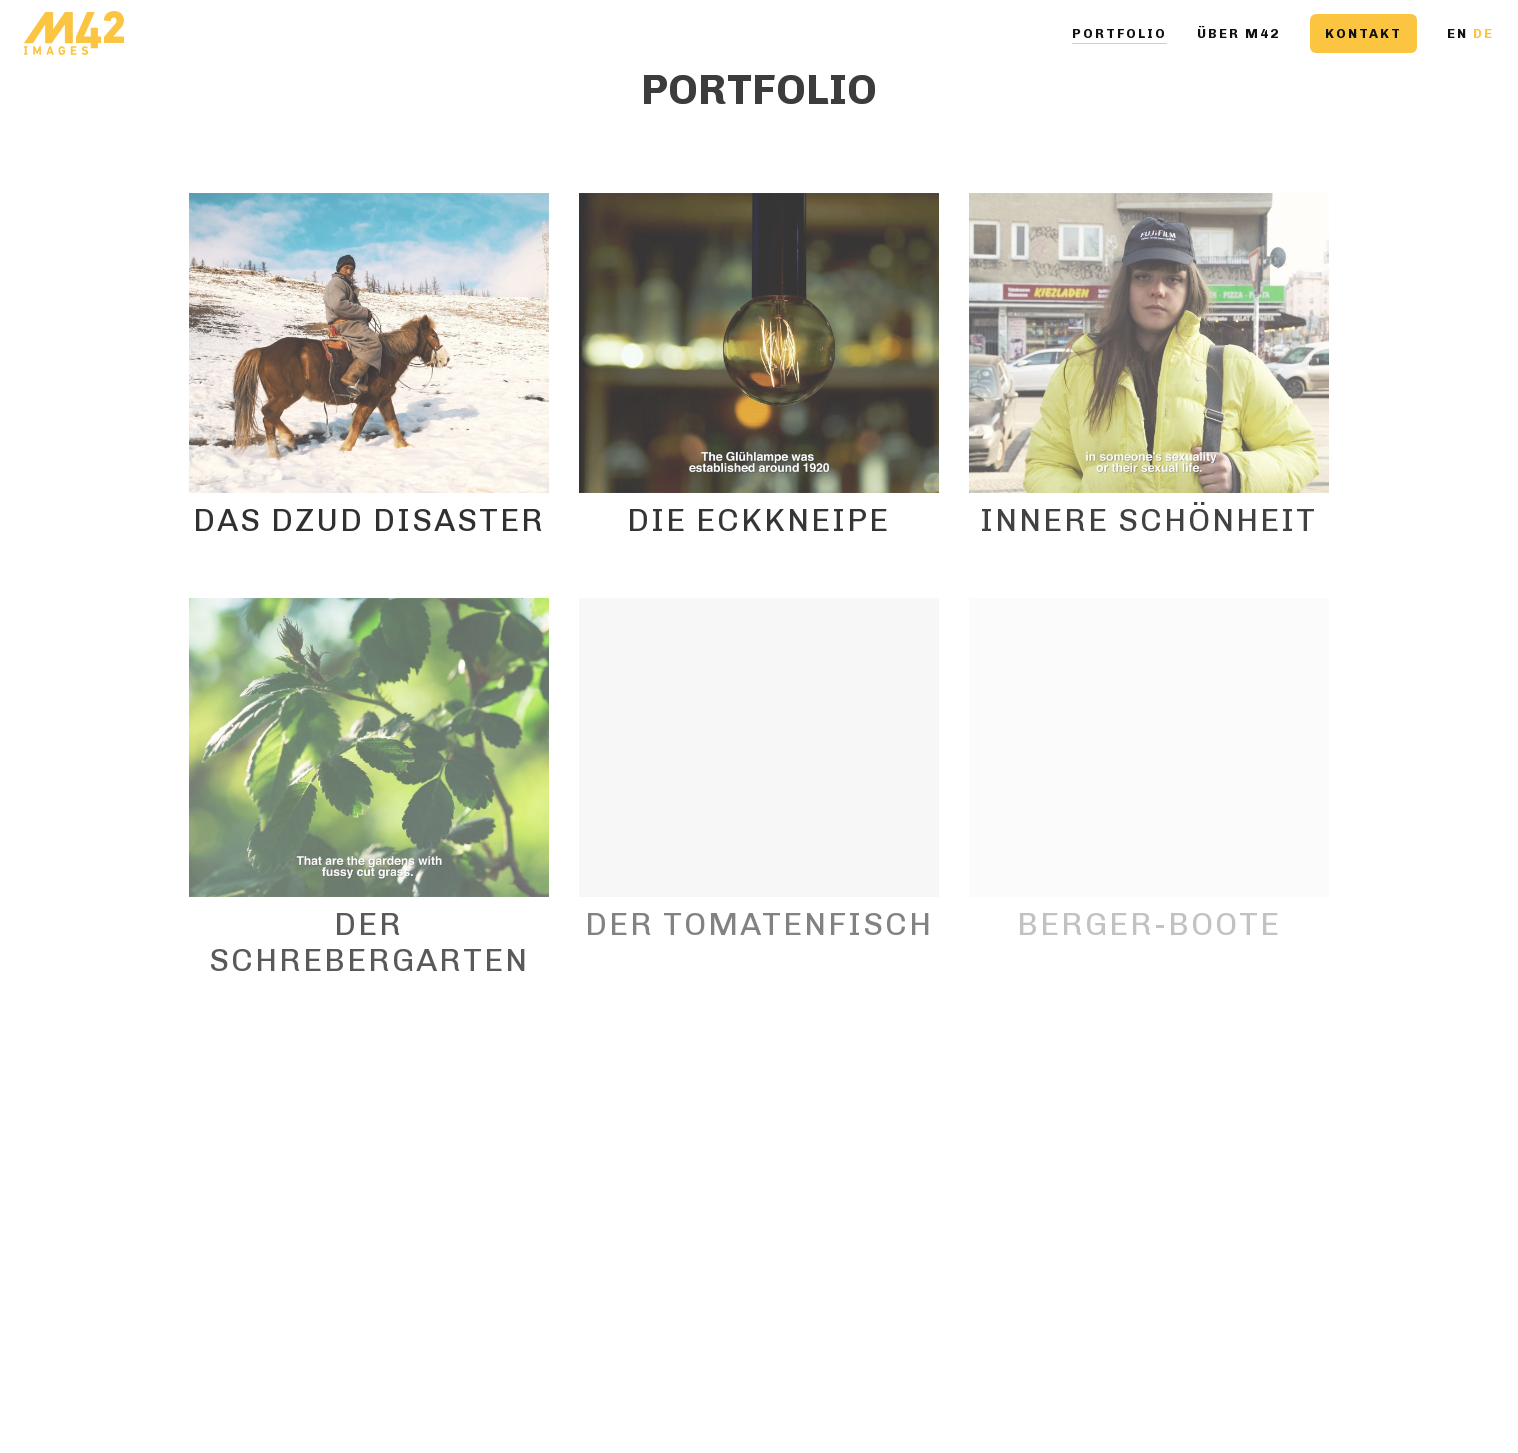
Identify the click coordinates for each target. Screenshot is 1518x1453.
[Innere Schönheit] (1149, 343)
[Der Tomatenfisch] (759, 748)
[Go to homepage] (74, 33)
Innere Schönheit (1148, 520)
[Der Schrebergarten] (369, 748)
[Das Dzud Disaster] (369, 343)
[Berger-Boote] (1149, 748)
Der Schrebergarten (369, 942)
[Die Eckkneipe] (759, 343)
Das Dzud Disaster (369, 520)
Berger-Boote (1149, 924)
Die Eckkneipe (758, 520)
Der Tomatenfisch (759, 924)
